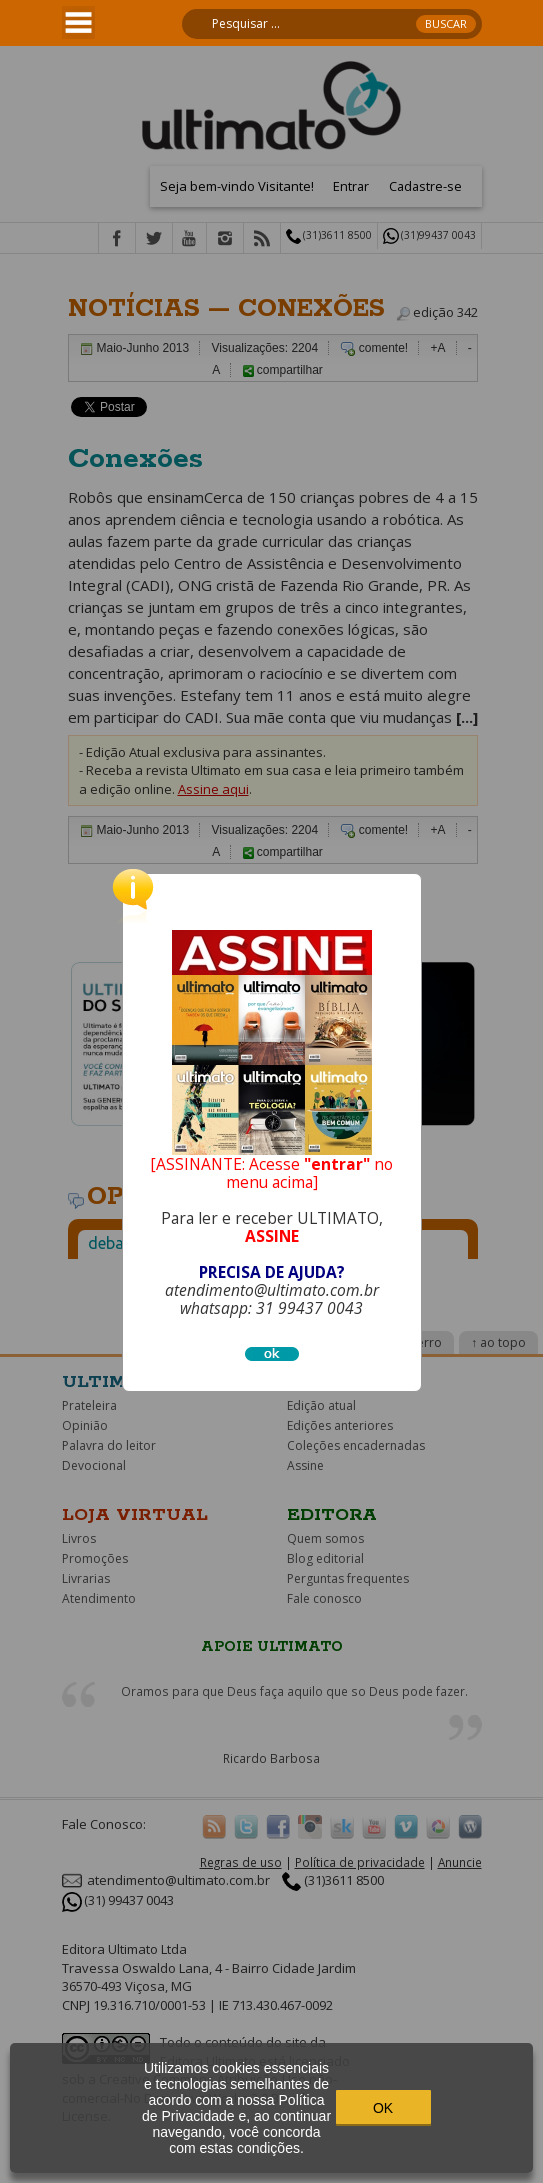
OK (383, 2108)
